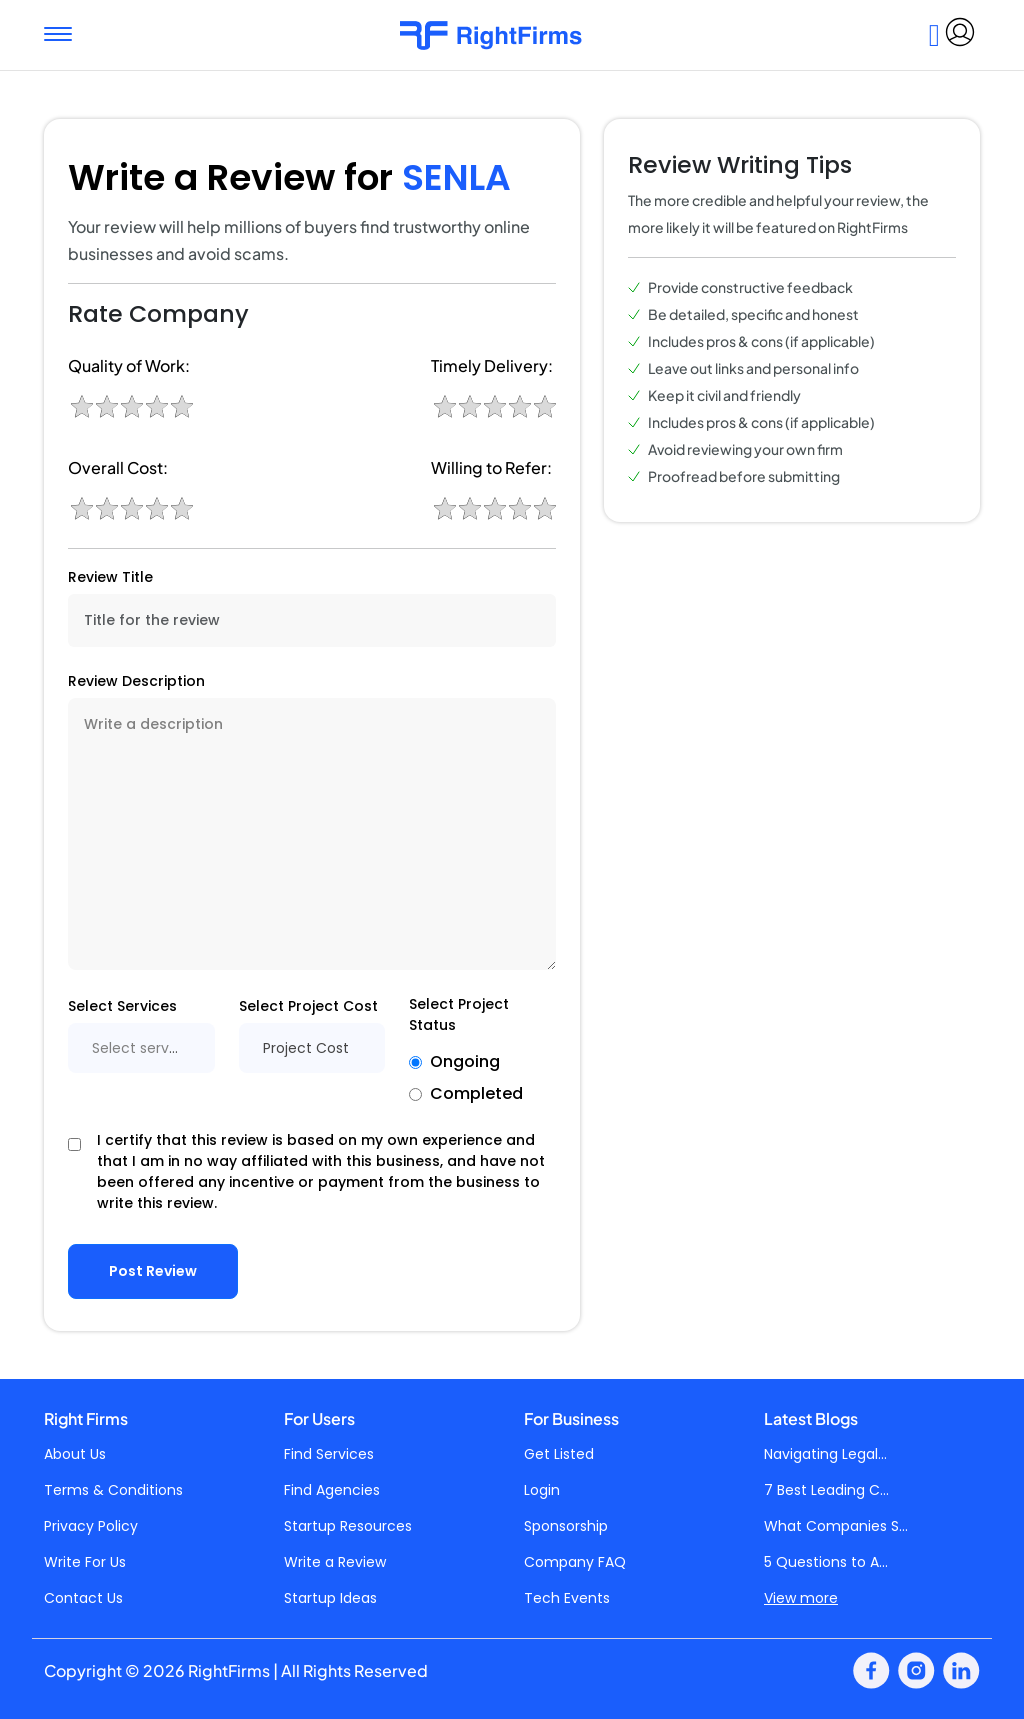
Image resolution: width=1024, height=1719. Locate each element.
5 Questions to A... (826, 1562)
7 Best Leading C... (826, 1490)
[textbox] (141, 1048)
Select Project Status (459, 1014)
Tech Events (567, 1598)
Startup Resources (348, 1526)
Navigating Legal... (825, 1454)
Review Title (110, 577)
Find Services (329, 1454)
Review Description (136, 681)
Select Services (122, 1006)
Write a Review (335, 1562)
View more (801, 1598)
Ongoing (465, 1061)
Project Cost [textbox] (306, 1048)
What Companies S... (836, 1526)
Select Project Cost (308, 1006)
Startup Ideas (330, 1598)
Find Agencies (332, 1490)
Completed (476, 1093)
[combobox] (141, 1048)
